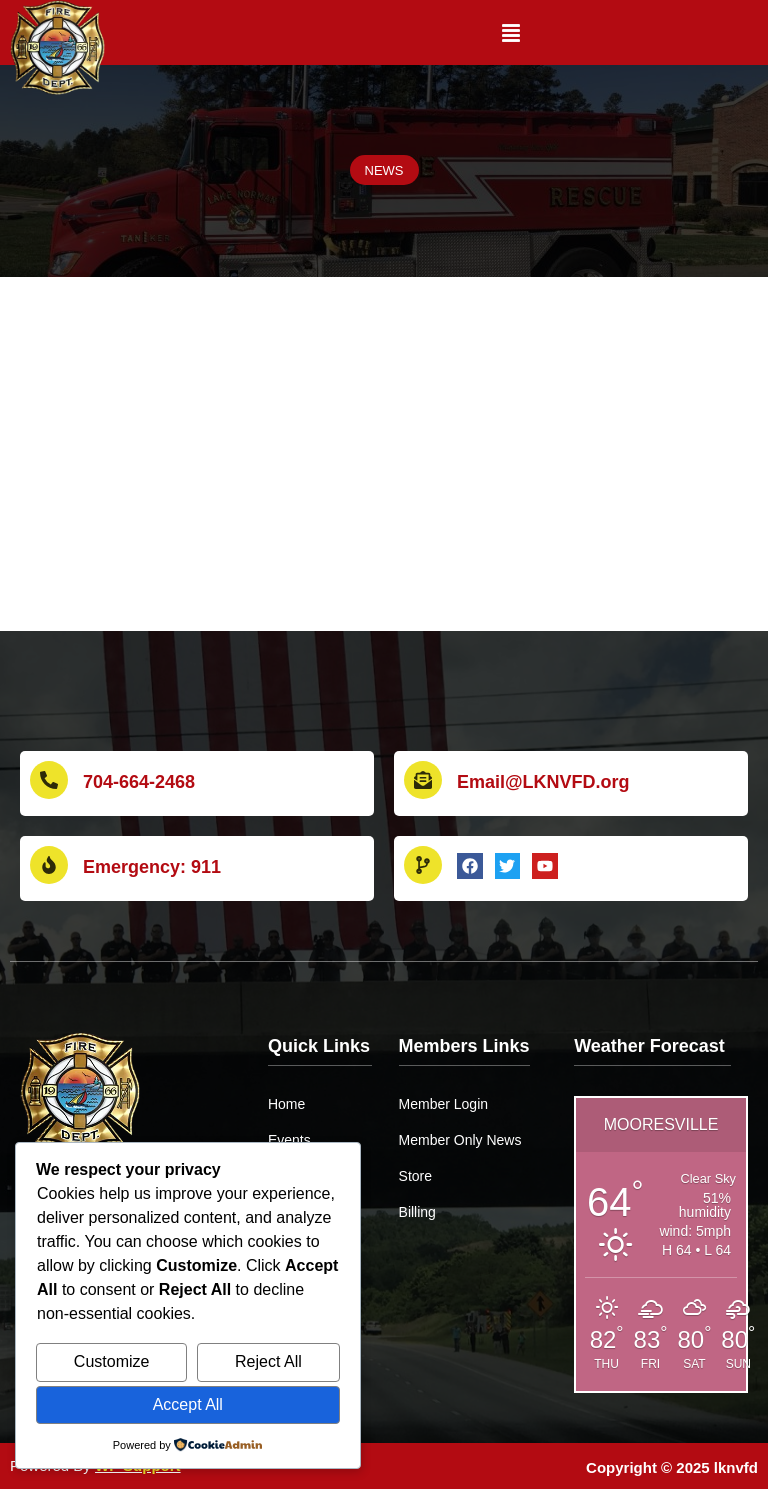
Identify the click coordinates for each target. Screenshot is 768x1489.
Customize (112, 1361)
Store (415, 1176)
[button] (511, 33)
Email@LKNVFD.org (543, 782)
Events (289, 1140)
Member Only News (460, 1140)
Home (286, 1104)
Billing (417, 1212)
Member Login (444, 1104)
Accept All (188, 1404)
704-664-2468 (139, 782)
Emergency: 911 (152, 867)
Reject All (268, 1361)
